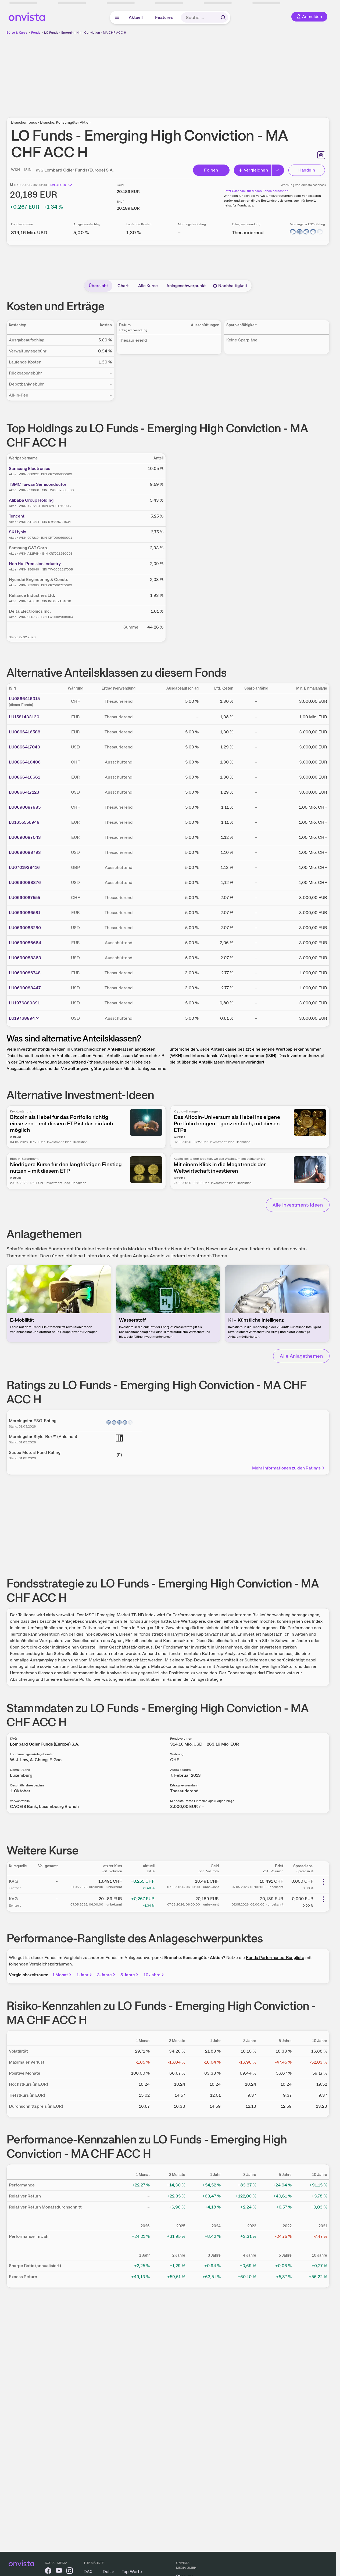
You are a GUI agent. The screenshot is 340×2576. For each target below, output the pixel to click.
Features (164, 17)
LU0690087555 (24, 897)
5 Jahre (129, 1975)
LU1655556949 (24, 822)
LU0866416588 (24, 732)
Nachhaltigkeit (230, 285)
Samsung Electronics (29, 468)
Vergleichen (253, 170)
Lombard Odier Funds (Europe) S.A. (79, 170)
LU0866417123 (24, 792)
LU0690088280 (25, 927)
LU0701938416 (24, 867)
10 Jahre (154, 1975)
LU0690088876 (25, 882)
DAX (88, 2571)
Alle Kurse (148, 285)
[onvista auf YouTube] (59, 2571)
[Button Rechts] (278, 170)
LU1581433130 (24, 717)
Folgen (211, 170)
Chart (123, 285)
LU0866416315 (24, 698)
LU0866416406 (25, 762)
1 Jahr (85, 1975)
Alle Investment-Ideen (298, 1205)
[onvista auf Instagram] (69, 2571)
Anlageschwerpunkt (186, 285)
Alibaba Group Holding (31, 500)
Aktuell (136, 17)
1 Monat (62, 1975)
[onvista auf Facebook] (48, 2571)
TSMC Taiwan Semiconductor (37, 484)
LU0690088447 (25, 988)
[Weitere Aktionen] (323, 1882)
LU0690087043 (25, 837)
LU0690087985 (25, 807)
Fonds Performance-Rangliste (275, 1957)
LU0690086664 (25, 943)
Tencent (16, 516)
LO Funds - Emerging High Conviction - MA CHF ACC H (85, 32)
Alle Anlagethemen (301, 1356)
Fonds (35, 32)
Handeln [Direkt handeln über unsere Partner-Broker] (306, 170)
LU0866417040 (24, 747)
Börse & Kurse (16, 32)
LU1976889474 (24, 1018)
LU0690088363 (25, 958)
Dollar (108, 2571)
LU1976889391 (24, 1003)
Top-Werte (132, 2571)
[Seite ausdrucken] (321, 155)
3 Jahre (106, 1975)
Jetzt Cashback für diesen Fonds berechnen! (256, 191)
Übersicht (98, 285)
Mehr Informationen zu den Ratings (288, 1468)
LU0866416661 (24, 777)
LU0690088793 (25, 852)
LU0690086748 (25, 973)
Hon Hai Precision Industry (35, 563)
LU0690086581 (24, 912)
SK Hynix (17, 532)
